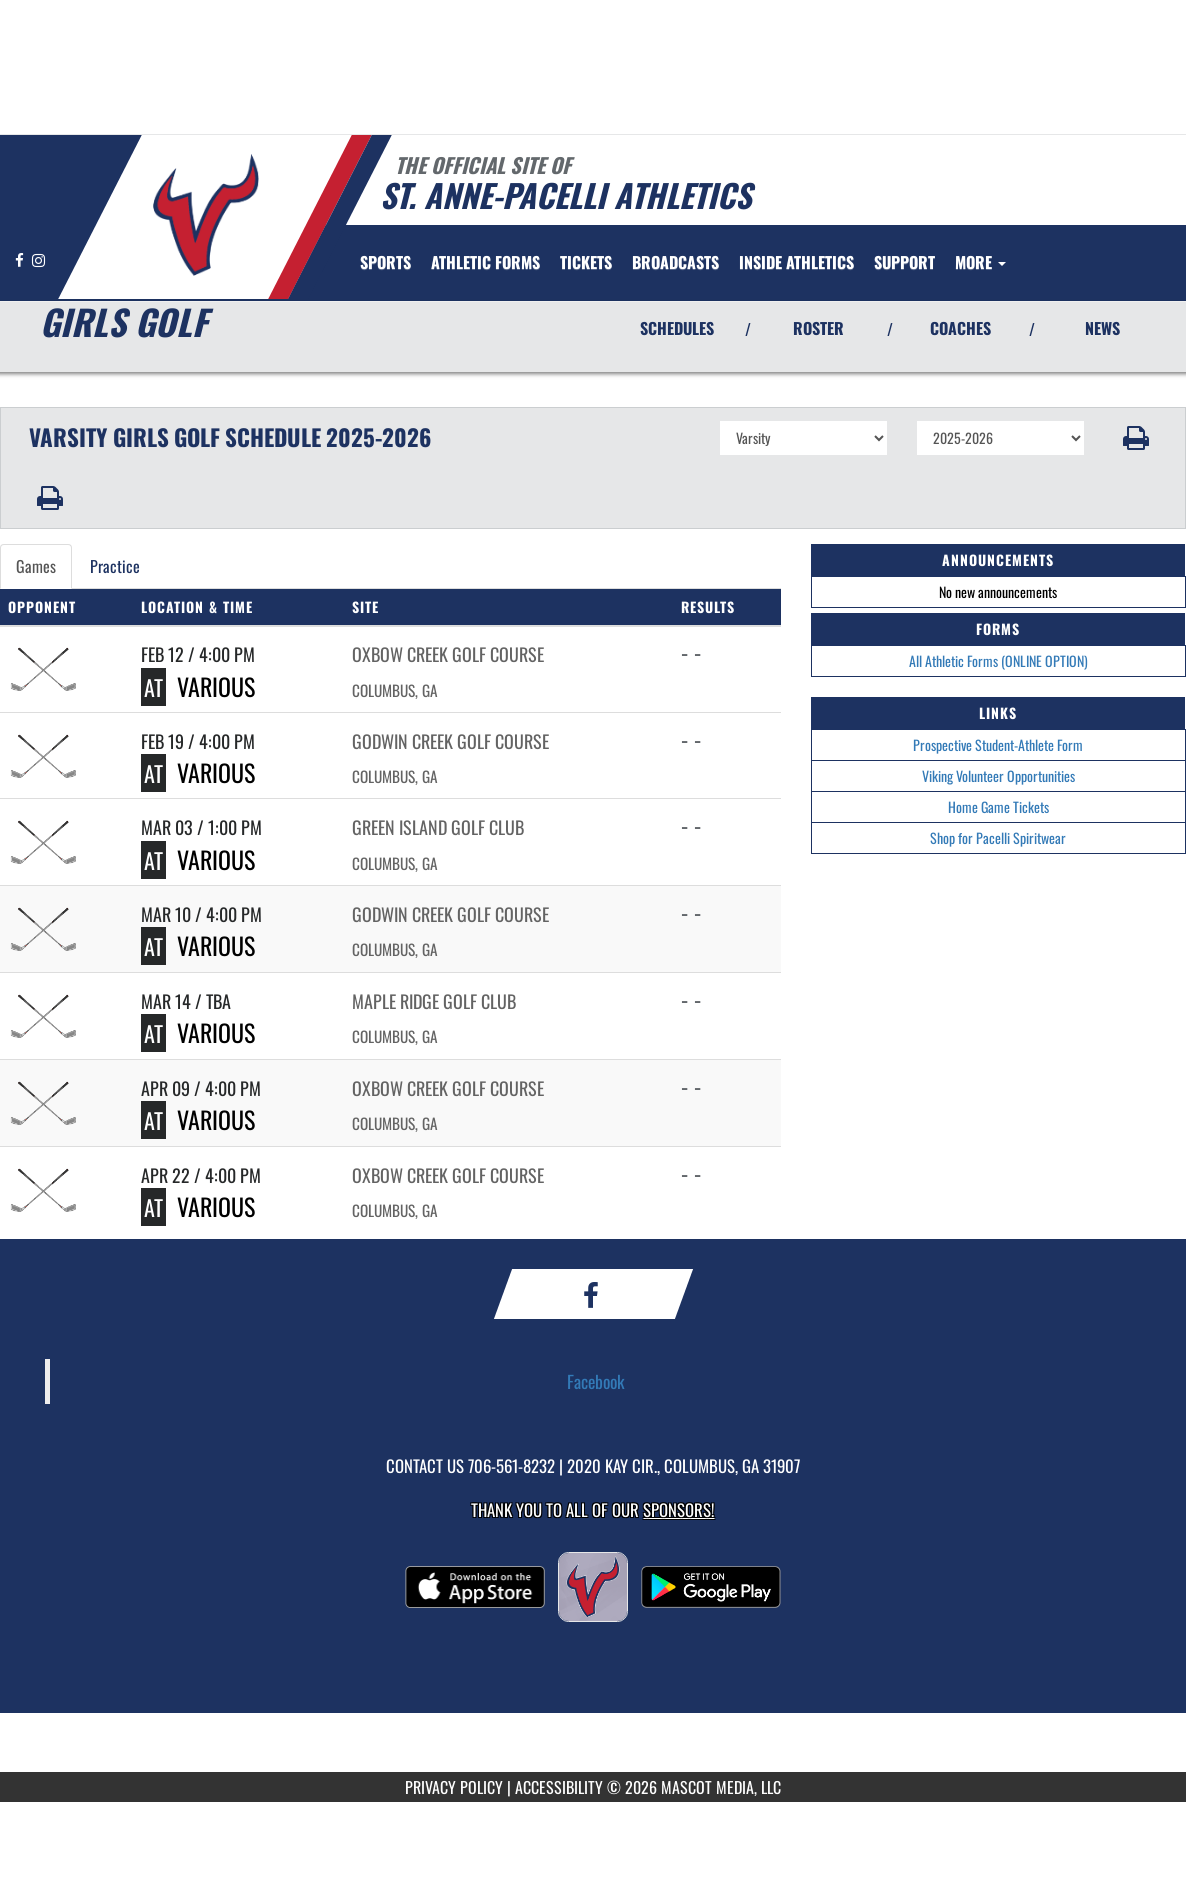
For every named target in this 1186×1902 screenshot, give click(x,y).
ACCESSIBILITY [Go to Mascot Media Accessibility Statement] (559, 1787)
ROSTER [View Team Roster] (818, 328)
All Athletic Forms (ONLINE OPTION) (998, 660)
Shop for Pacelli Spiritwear (998, 837)
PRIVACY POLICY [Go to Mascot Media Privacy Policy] (454, 1787)
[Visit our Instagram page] (38, 259)
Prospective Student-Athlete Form (998, 744)
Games (36, 566)
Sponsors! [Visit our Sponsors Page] (678, 1509)
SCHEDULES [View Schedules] (677, 328)
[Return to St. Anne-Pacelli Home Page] (205, 215)
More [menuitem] (980, 262)
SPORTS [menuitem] (385, 262)
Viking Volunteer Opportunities (998, 775)
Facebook (596, 1381)
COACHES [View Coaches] (960, 328)
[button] (1135, 438)
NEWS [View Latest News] (1102, 328)
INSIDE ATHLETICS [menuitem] (796, 262)
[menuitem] (485, 262)
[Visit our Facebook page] (21, 259)
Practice (115, 566)
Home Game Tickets (998, 806)
